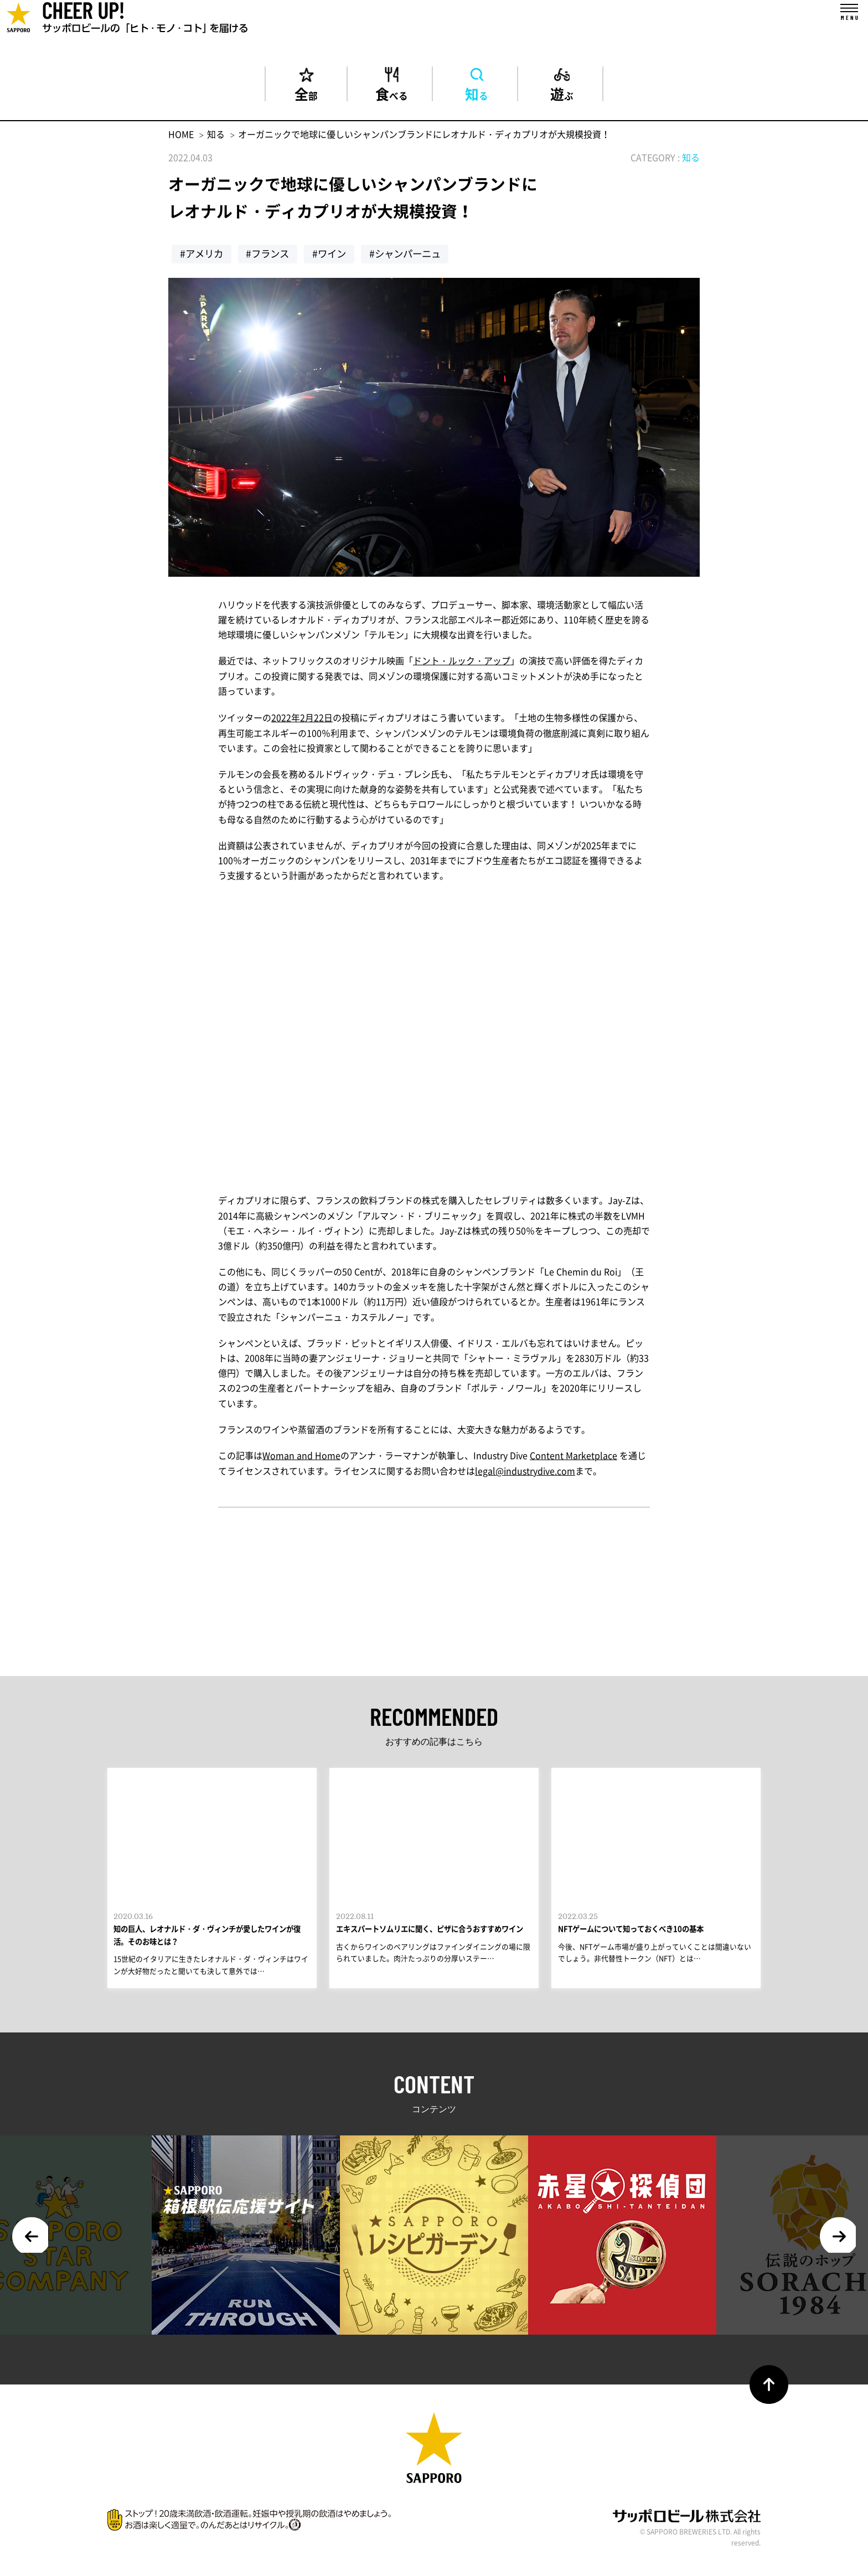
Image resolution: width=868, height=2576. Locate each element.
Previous (33, 2245)
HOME (181, 136)
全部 (306, 94)
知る (476, 94)
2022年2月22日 (302, 719)
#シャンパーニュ (413, 256)
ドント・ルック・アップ (461, 663)
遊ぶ (562, 94)
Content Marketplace (573, 1456)
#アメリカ (202, 256)
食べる (391, 94)
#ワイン (335, 256)
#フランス (271, 256)
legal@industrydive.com (525, 1471)
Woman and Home (301, 1456)
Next (834, 2245)
